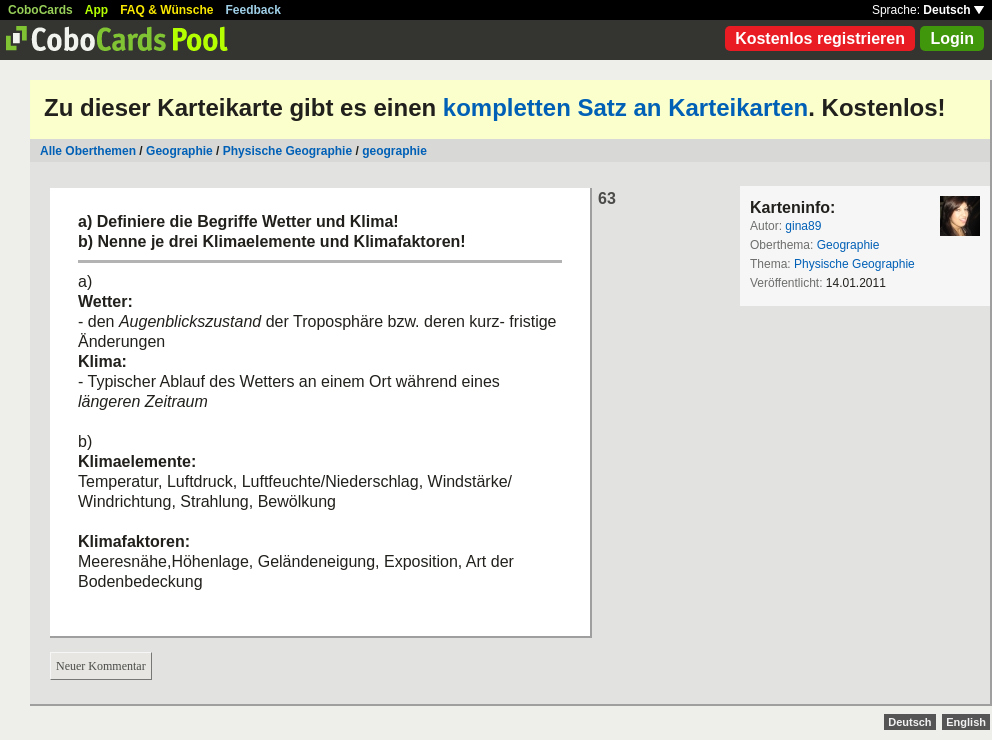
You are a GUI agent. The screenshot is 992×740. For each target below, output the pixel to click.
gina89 (803, 226)
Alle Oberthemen (88, 151)
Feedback (253, 10)
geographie (394, 151)
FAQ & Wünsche (166, 10)
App (96, 10)
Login (952, 38)
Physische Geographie (287, 151)
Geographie (181, 151)
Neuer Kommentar (101, 666)
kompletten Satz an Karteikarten (625, 107)
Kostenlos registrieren (820, 38)
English (966, 722)
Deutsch (953, 10)
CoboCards (40, 10)
